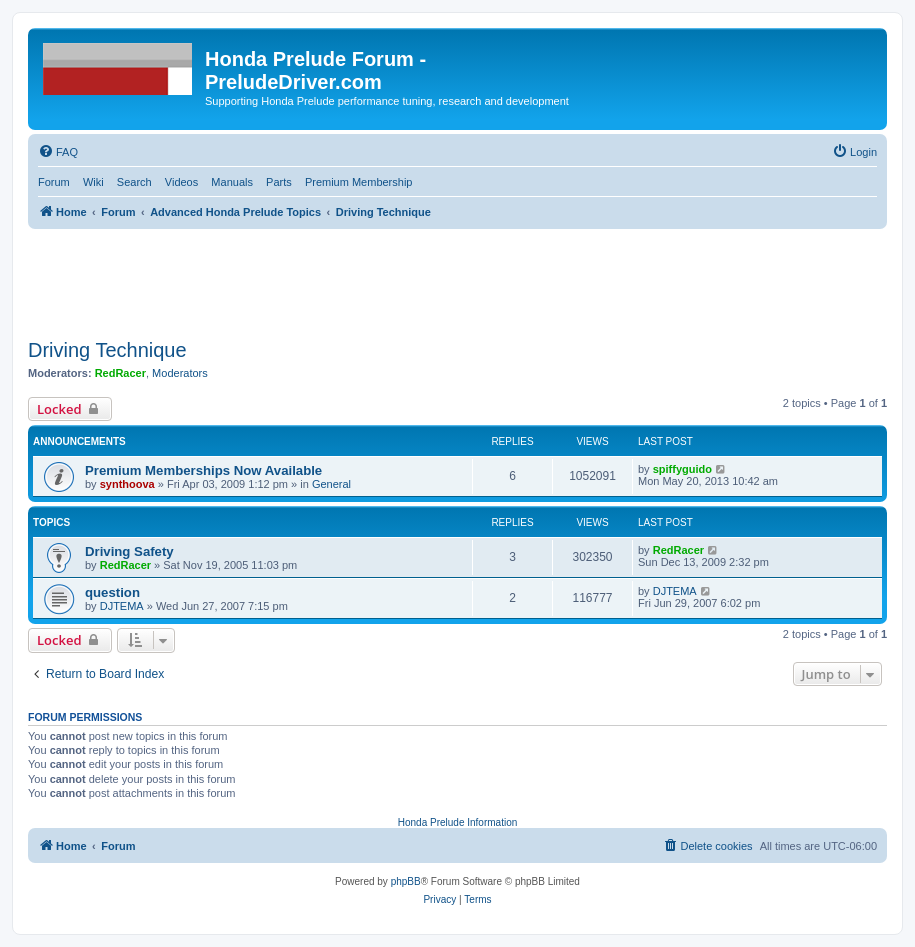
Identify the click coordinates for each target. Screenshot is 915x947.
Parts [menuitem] (279, 182)
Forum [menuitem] (54, 182)
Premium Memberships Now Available (203, 470)
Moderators (180, 373)
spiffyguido (682, 469)
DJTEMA (122, 606)
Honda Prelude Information (458, 822)
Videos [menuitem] (181, 182)
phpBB (406, 881)
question (112, 592)
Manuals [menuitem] (232, 182)
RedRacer (120, 373)
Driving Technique (107, 350)
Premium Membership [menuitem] (359, 182)
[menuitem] (58, 152)
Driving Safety (129, 551)
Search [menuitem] (134, 182)
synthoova (127, 484)
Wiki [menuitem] (93, 182)
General (331, 484)
